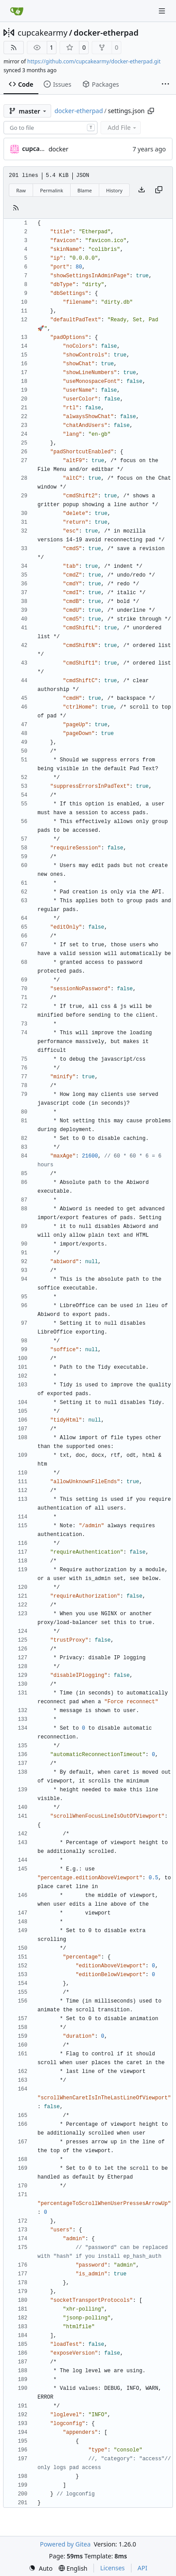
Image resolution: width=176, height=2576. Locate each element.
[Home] (16, 11)
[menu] (40, 2568)
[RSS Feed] (14, 47)
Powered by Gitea (65, 2544)
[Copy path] (151, 111)
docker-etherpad (106, 32)
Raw (21, 190)
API (142, 2568)
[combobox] (50, 127)
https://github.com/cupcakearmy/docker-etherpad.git (94, 61)
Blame (84, 190)
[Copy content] (159, 190)
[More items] (165, 84)
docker (58, 149)
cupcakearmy (42, 32)
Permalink (51, 190)
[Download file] (142, 190)
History (114, 190)
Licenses (112, 2568)
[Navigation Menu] (163, 11)
